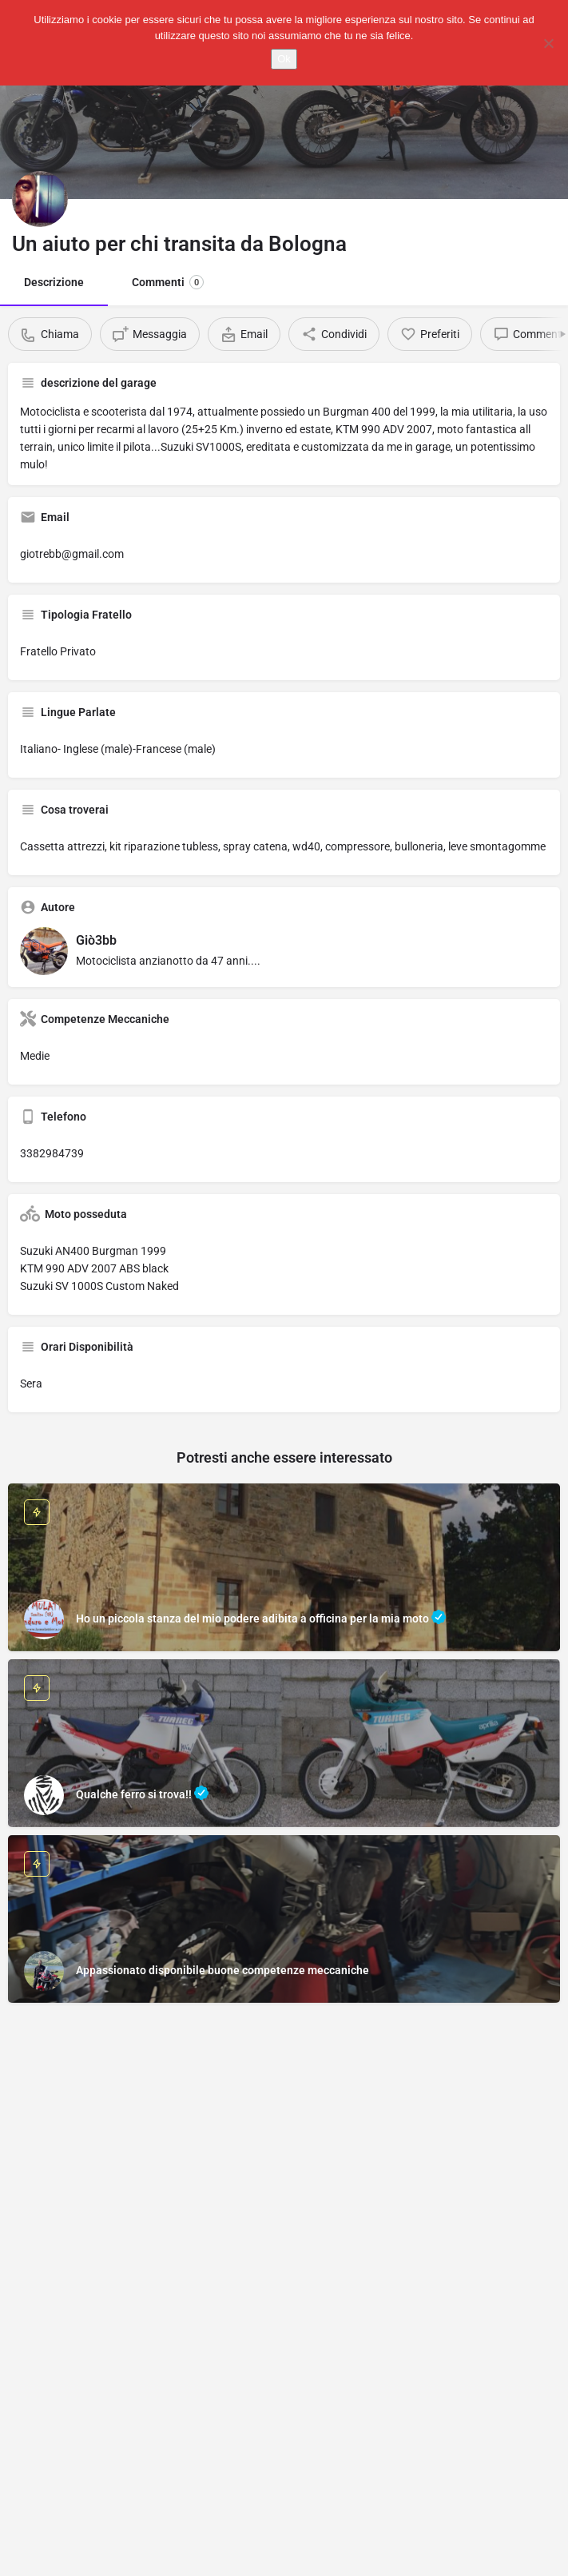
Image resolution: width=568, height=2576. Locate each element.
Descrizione (54, 282)
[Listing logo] (40, 199)
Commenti (168, 282)
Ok (284, 59)
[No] (548, 43)
